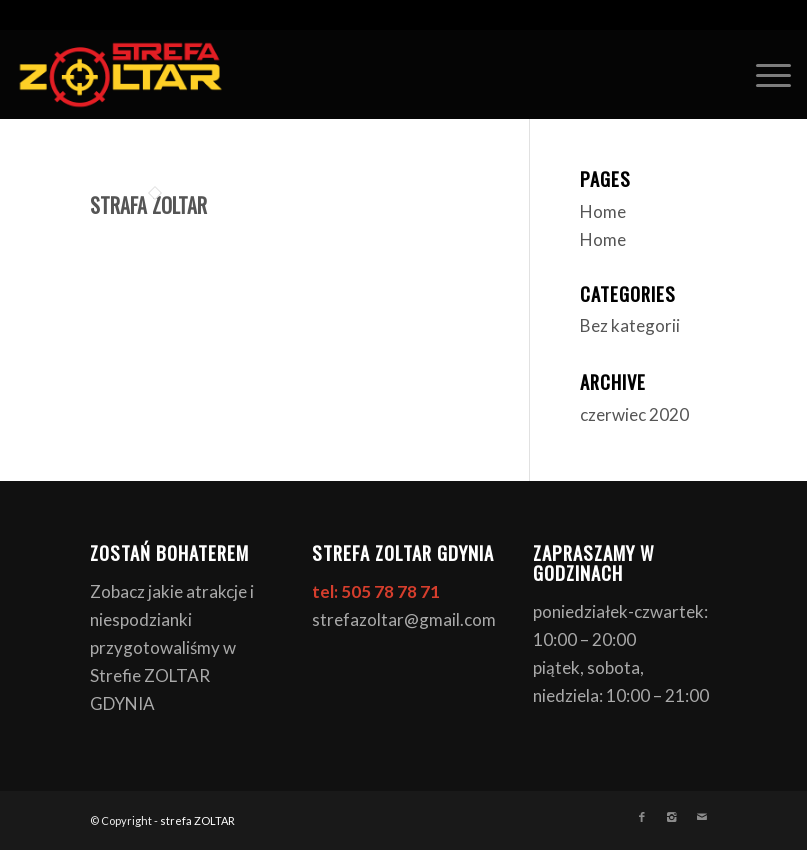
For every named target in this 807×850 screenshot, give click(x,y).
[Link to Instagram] (672, 817)
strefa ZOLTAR (197, 820)
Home (603, 211)
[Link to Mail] (702, 817)
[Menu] (763, 74)
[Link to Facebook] (642, 817)
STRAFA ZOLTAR (148, 205)
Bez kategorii (630, 325)
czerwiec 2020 (634, 414)
